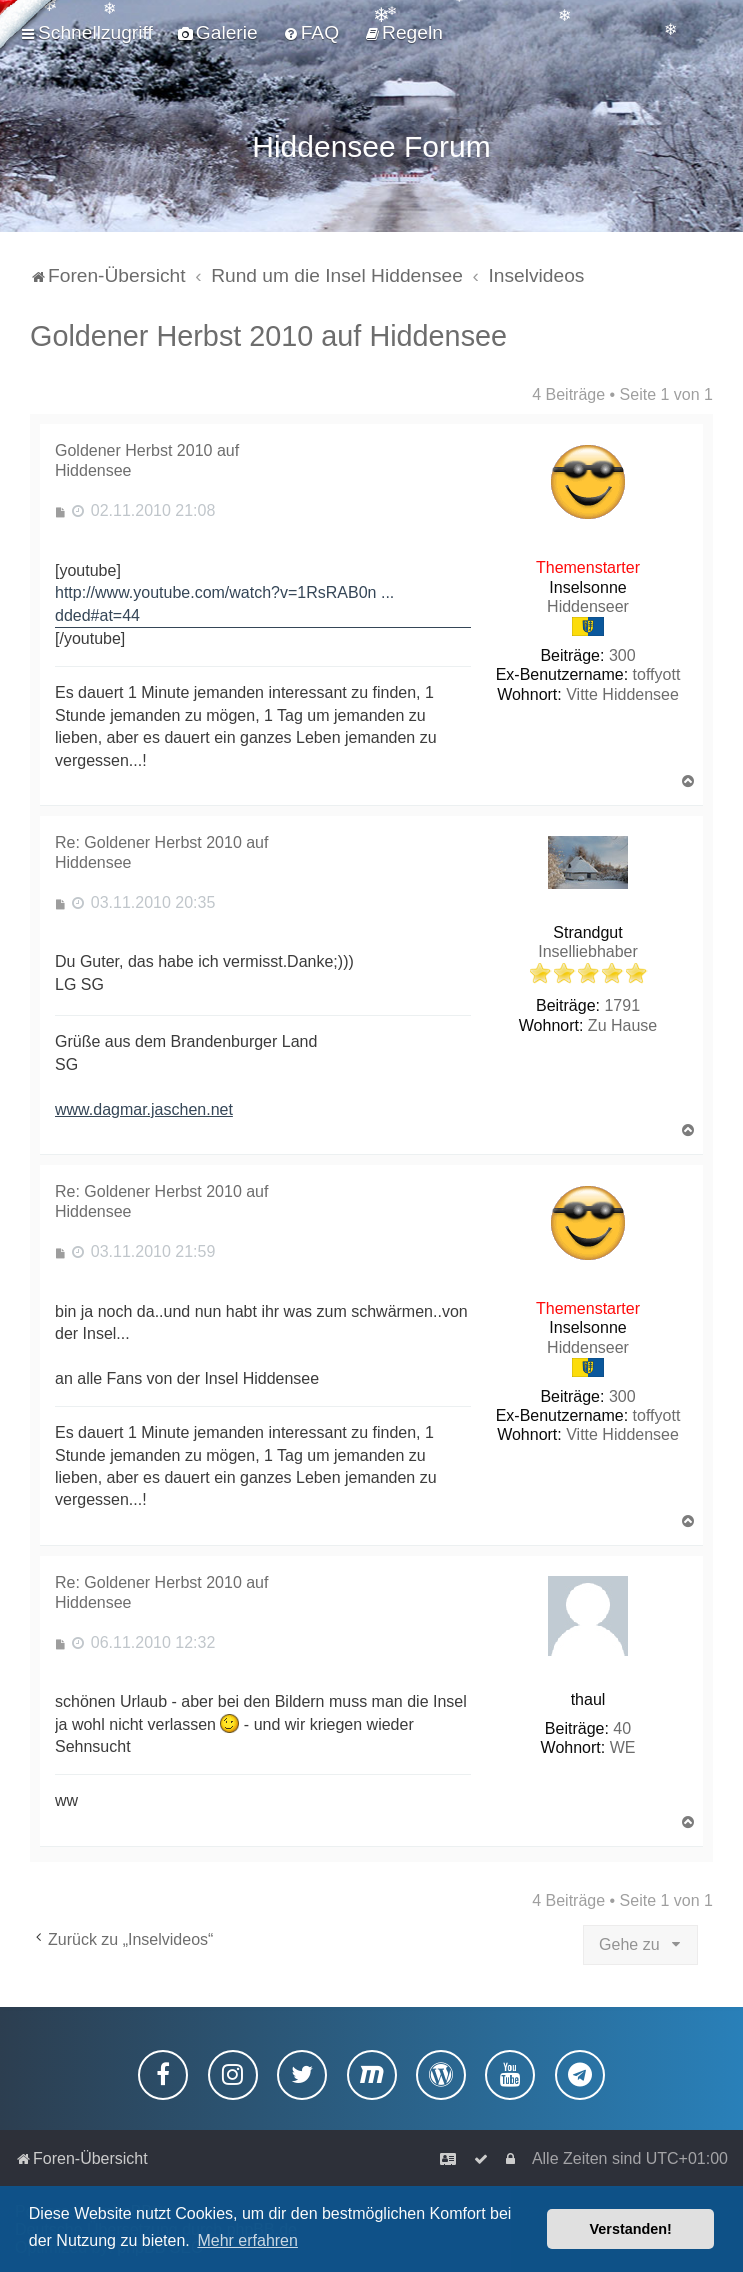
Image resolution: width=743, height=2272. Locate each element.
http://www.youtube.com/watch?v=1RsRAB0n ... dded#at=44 (224, 600)
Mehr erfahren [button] (247, 2240)
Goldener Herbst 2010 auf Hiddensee (268, 333)
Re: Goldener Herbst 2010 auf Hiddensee (161, 849)
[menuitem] (218, 33)
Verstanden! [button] (631, 2229)
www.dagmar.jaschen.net (144, 1106)
